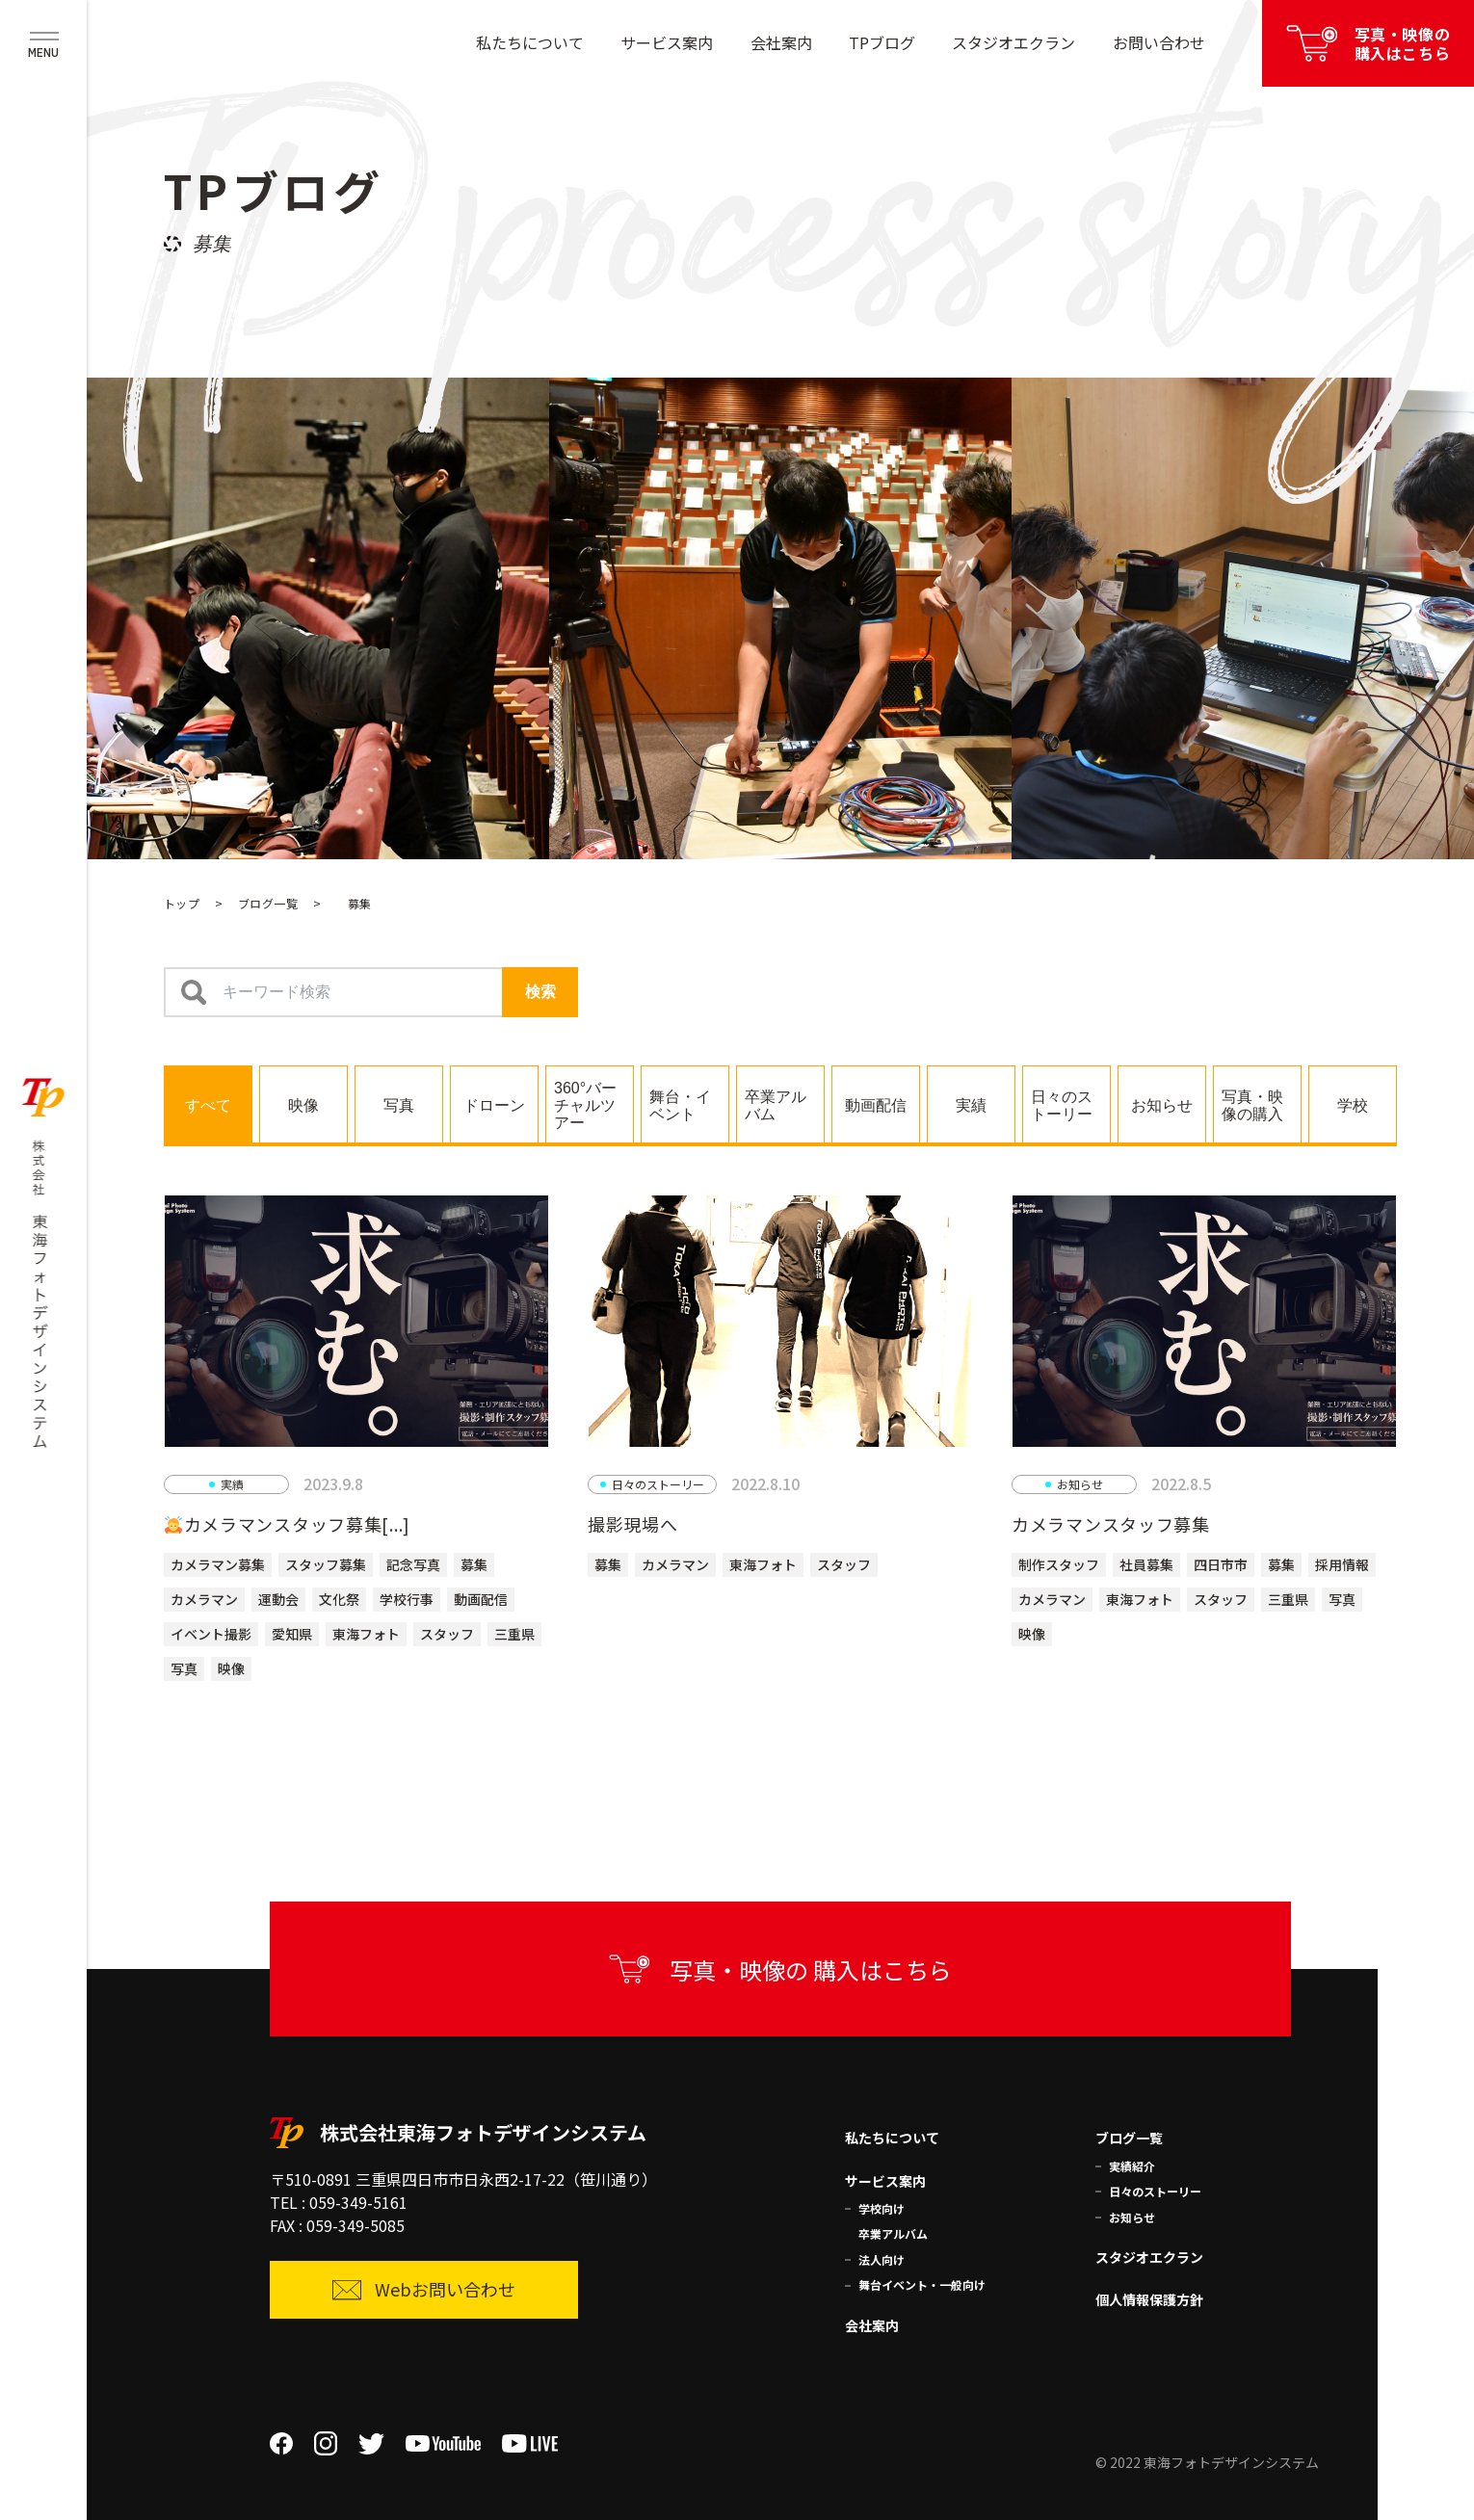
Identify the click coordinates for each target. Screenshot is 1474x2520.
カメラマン (204, 1599)
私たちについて (530, 42)
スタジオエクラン (1013, 42)
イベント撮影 (211, 1633)
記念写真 (413, 1564)
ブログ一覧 (268, 903)
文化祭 (339, 1599)
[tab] (208, 1103)
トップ (181, 903)
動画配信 (481, 1599)
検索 (540, 992)
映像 (231, 1668)
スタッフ (447, 1633)
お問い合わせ (1159, 42)
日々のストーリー (1155, 2191)
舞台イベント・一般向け (922, 2284)
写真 (184, 1668)
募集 (474, 1564)
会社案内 (781, 42)
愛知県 (292, 1633)
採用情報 (1342, 1564)
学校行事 (407, 1599)
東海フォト (366, 1633)
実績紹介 (1132, 2166)
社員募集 (1146, 1564)
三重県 (514, 1633)
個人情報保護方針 (1149, 2299)
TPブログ (882, 42)
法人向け (881, 2259)
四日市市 (1221, 1564)
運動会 (278, 1599)
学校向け (881, 2208)
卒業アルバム (893, 2233)
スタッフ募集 (325, 1564)
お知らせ (1132, 2217)
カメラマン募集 (218, 1564)
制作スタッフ (1058, 1564)
